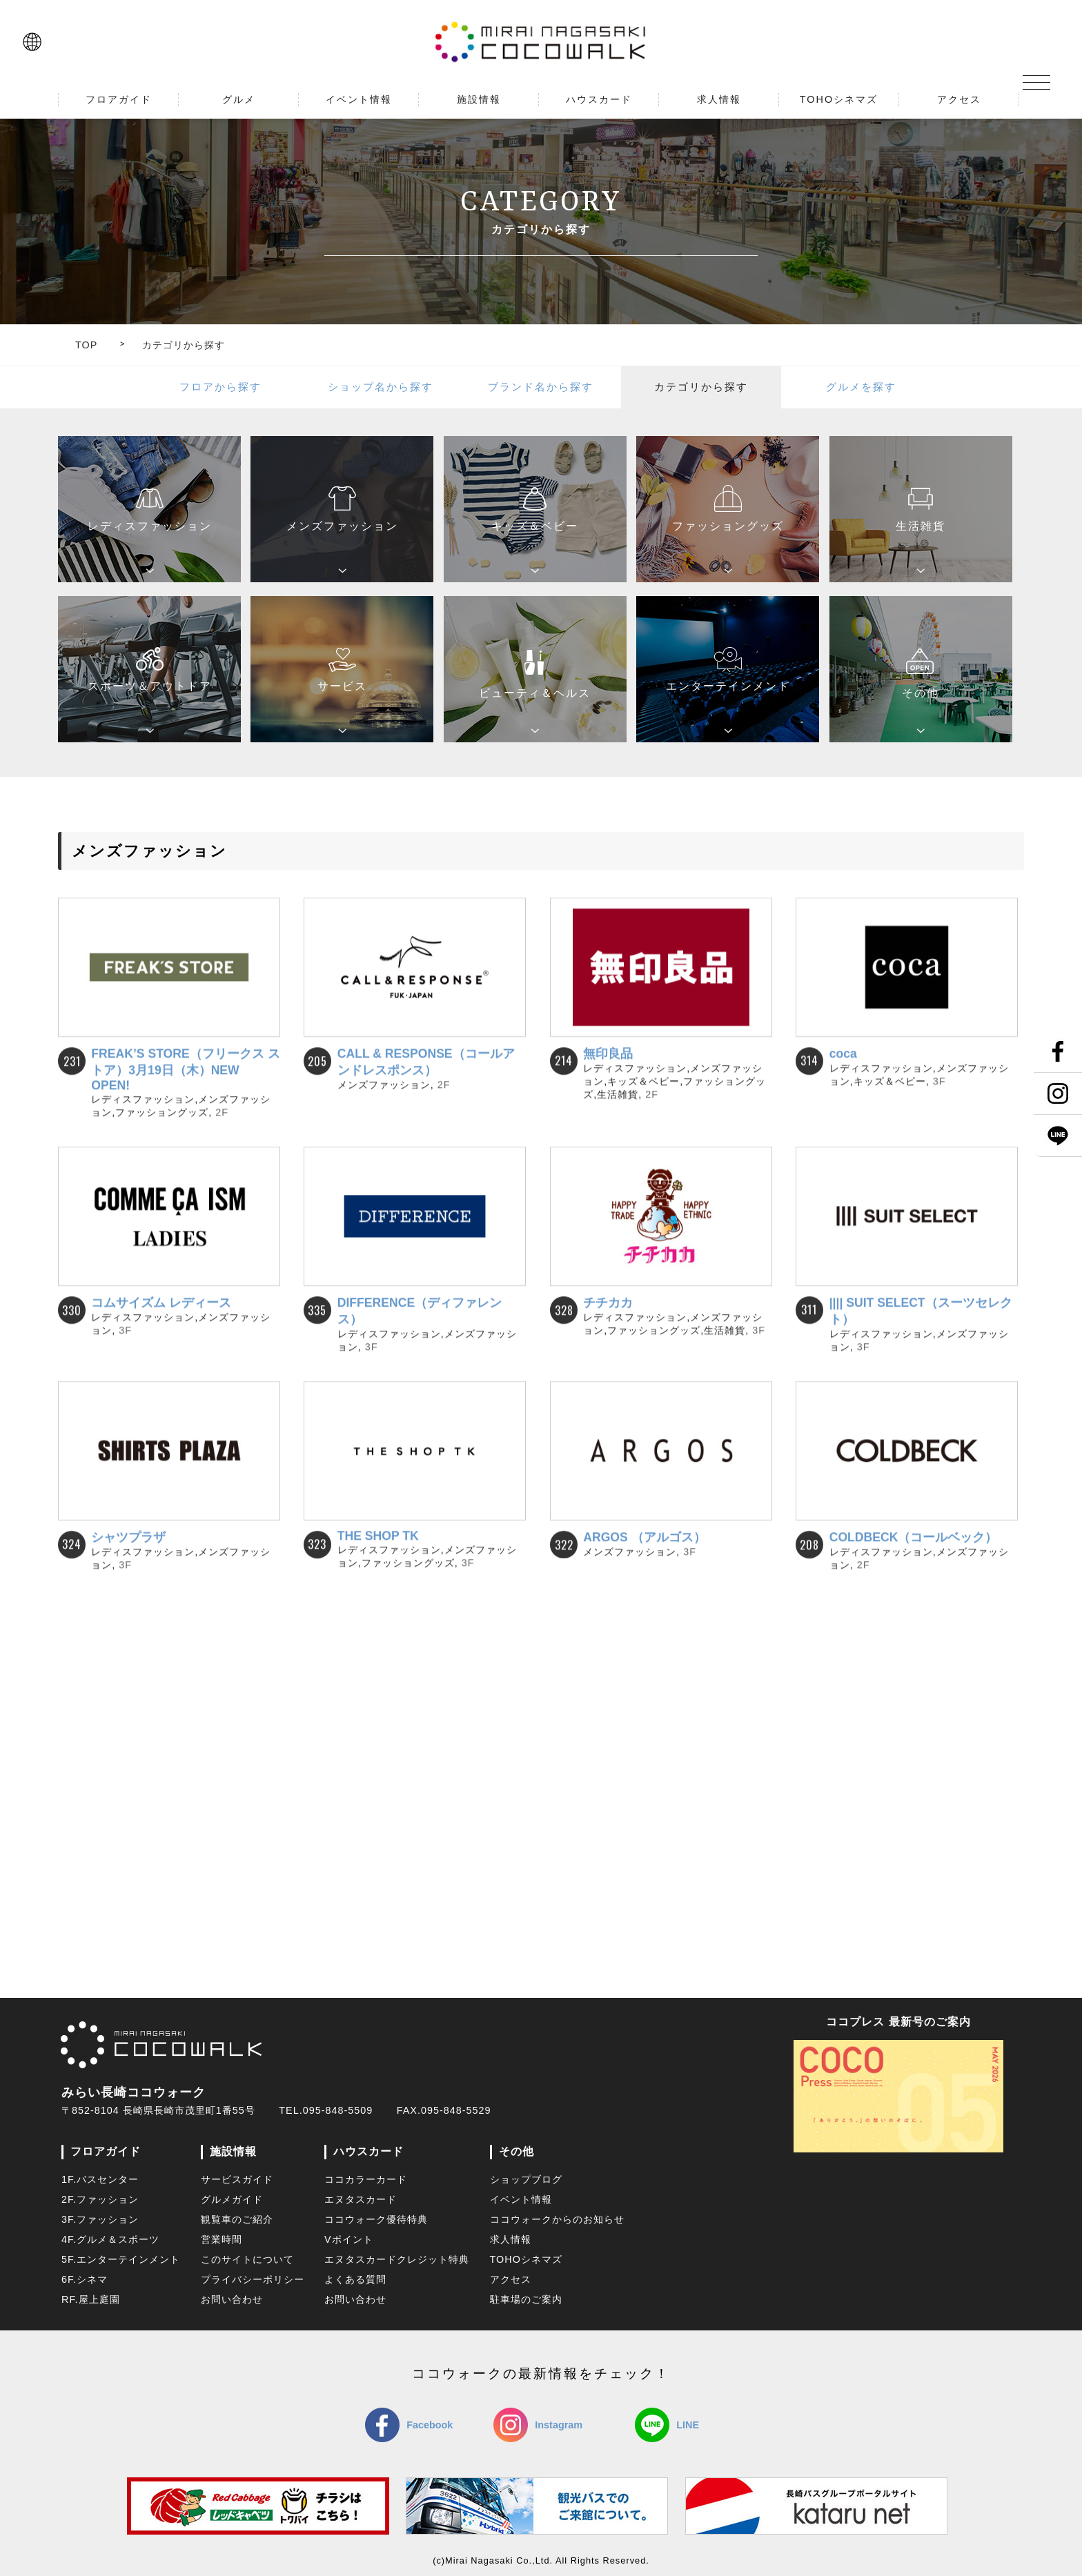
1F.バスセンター (100, 2179)
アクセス (510, 2279)
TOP (86, 344)
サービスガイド (237, 2179)
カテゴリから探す (183, 344)
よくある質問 (355, 2279)
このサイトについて (247, 2259)
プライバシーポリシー (252, 2279)
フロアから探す (220, 387)
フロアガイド (105, 2151)
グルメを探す (861, 387)
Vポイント (348, 2239)
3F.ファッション (100, 2219)
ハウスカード (368, 2151)
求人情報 (510, 2239)
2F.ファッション (100, 2199)
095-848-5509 (338, 2110)
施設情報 (233, 2151)
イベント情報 (521, 2199)
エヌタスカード (360, 2199)
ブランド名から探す (540, 387)
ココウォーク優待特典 (376, 2219)
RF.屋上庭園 (90, 2299)
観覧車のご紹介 (237, 2219)
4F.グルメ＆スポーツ (110, 2239)
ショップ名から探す (380, 387)
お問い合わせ (232, 2299)
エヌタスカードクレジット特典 (396, 2259)
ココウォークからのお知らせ (557, 2219)
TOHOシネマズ (526, 2259)
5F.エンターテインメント (120, 2259)
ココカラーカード (365, 2179)
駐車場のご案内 (526, 2299)
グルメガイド (232, 2199)
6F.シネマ (84, 2279)
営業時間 (221, 2239)
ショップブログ (526, 2179)
